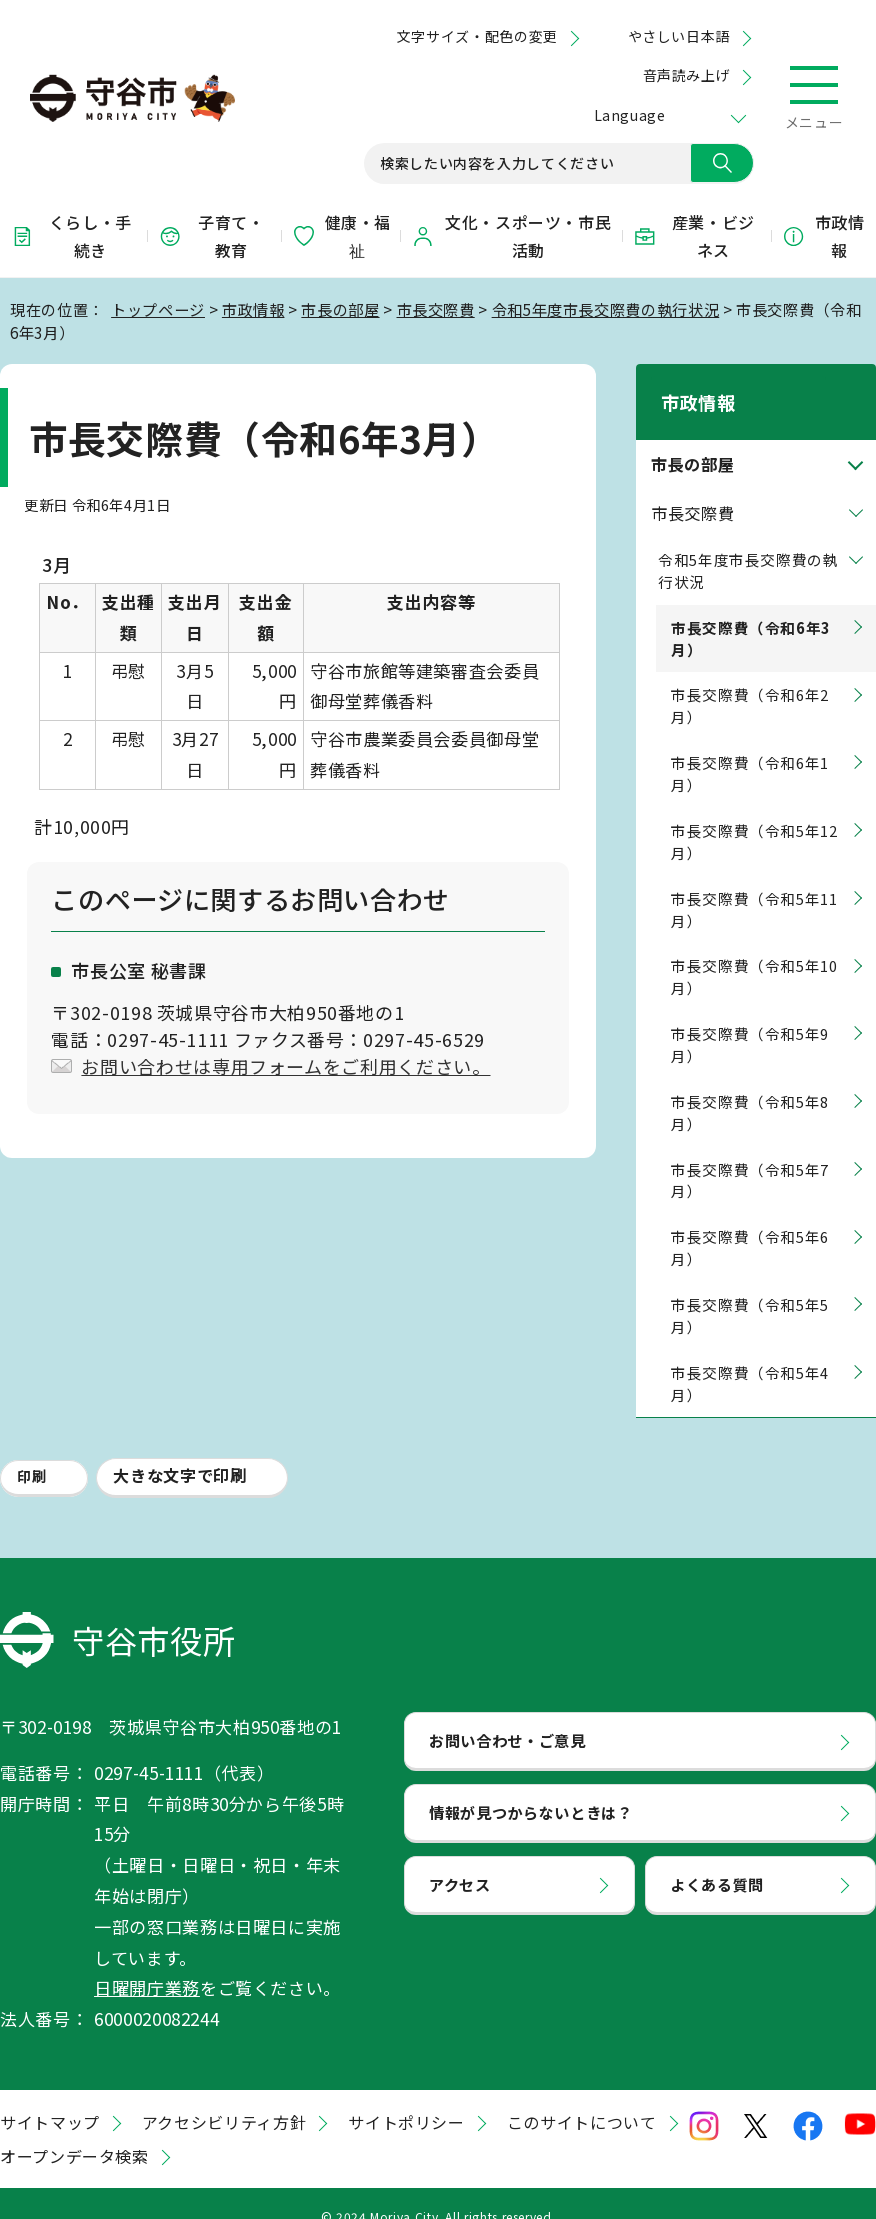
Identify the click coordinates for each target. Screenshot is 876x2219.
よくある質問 (717, 1858)
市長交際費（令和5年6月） (750, 1222)
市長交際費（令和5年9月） (750, 1018)
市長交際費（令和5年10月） (754, 951)
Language (629, 115)
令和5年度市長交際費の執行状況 (606, 309)
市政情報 (823, 236)
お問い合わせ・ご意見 (507, 1714)
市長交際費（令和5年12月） (754, 815)
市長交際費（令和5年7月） (750, 1154)
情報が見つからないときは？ (530, 1786)
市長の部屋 (340, 309)
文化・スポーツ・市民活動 (511, 236)
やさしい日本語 (679, 36)
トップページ (158, 309)
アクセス (460, 1858)
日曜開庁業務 (147, 1962)
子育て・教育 (211, 236)
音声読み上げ (686, 75)
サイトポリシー (406, 2096)
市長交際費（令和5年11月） (754, 883)
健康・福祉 (341, 236)
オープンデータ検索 (74, 2130)
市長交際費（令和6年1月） (750, 747)
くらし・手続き (71, 236)
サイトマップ (50, 2096)
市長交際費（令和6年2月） (750, 680)
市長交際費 (436, 309)
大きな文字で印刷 (179, 1450)
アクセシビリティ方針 (224, 2096)
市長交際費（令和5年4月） (750, 1357)
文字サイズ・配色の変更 (477, 36)
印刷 (31, 1451)
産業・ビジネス (694, 236)
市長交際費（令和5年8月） (750, 1086)
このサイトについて (582, 2096)
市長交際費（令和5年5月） (750, 1289)
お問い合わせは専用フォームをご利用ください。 (285, 1066)
